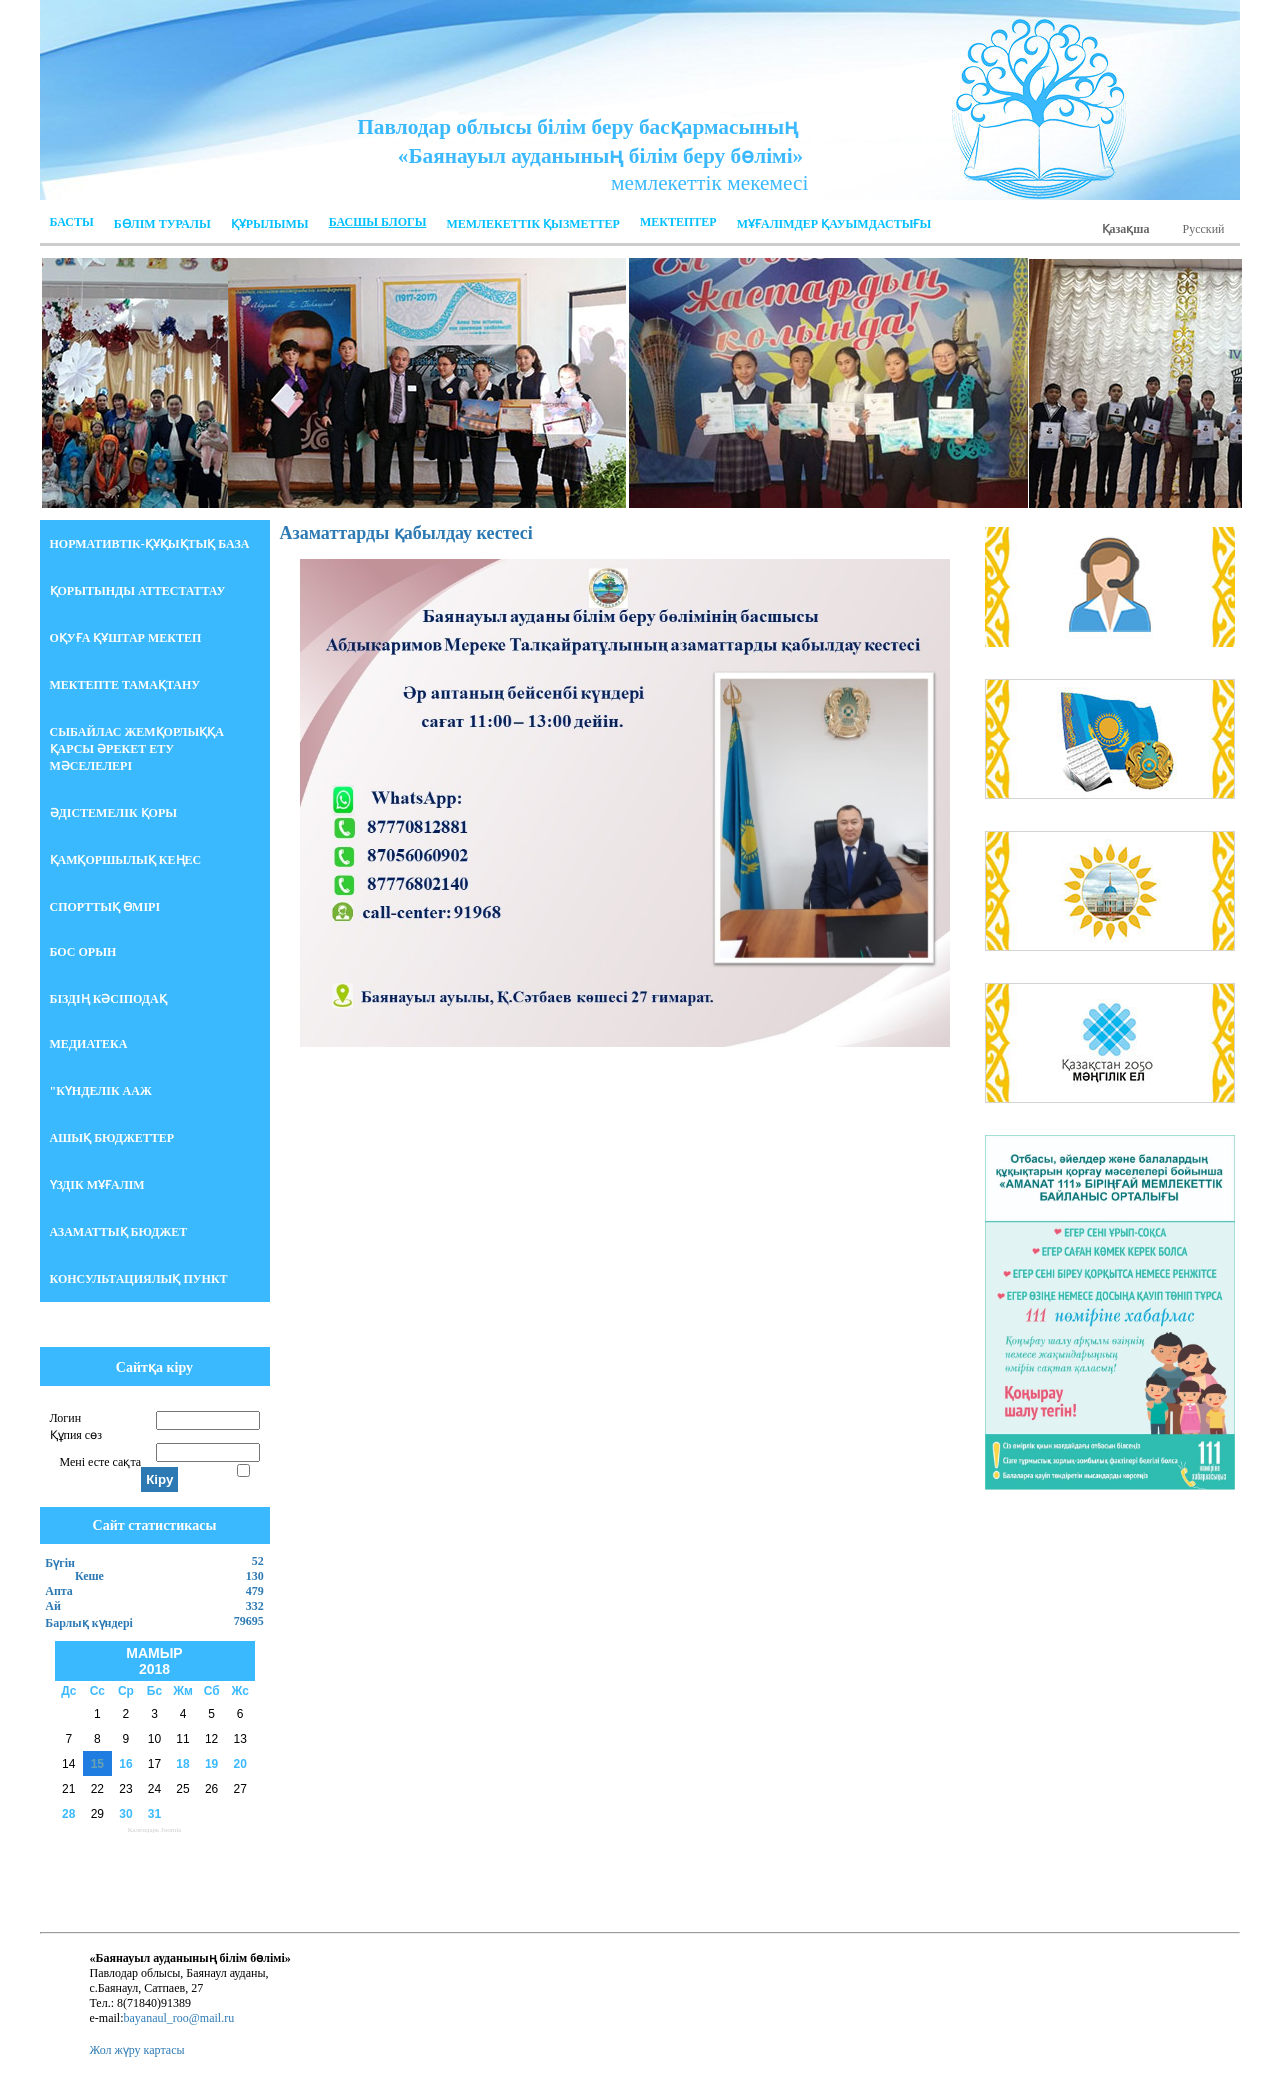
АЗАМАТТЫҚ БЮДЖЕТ (119, 1232)
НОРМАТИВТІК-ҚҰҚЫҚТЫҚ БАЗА (150, 544)
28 (68, 1814)
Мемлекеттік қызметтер (532, 224)
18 (182, 1764)
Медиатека (89, 1044)
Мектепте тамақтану (125, 685)
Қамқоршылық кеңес (126, 860)
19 (211, 1764)
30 (125, 1814)
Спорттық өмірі (105, 907)
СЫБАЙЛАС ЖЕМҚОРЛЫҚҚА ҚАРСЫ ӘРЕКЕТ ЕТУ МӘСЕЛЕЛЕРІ (137, 749)
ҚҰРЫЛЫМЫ (270, 224)
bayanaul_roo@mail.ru (178, 2018)
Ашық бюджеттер (112, 1138)
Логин (66, 1418)
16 (125, 1764)
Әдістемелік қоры (114, 813)
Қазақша (1126, 229)
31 (154, 1814)
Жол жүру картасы (137, 2050)
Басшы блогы (378, 222)
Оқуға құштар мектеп (126, 638)
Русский (1204, 229)
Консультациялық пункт (139, 1279)
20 (240, 1764)
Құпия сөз (76, 1435)
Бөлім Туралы (162, 224)
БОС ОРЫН (83, 952)
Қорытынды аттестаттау (138, 591)
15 (97, 1764)
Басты (72, 222)
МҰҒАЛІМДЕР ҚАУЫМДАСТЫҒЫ (834, 224)
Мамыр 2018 (154, 1661)
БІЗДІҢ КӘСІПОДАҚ (108, 999)
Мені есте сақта (101, 1462)
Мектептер (678, 222)
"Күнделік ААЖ (101, 1091)
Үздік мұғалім (97, 1185)
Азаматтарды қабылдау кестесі (406, 533)
